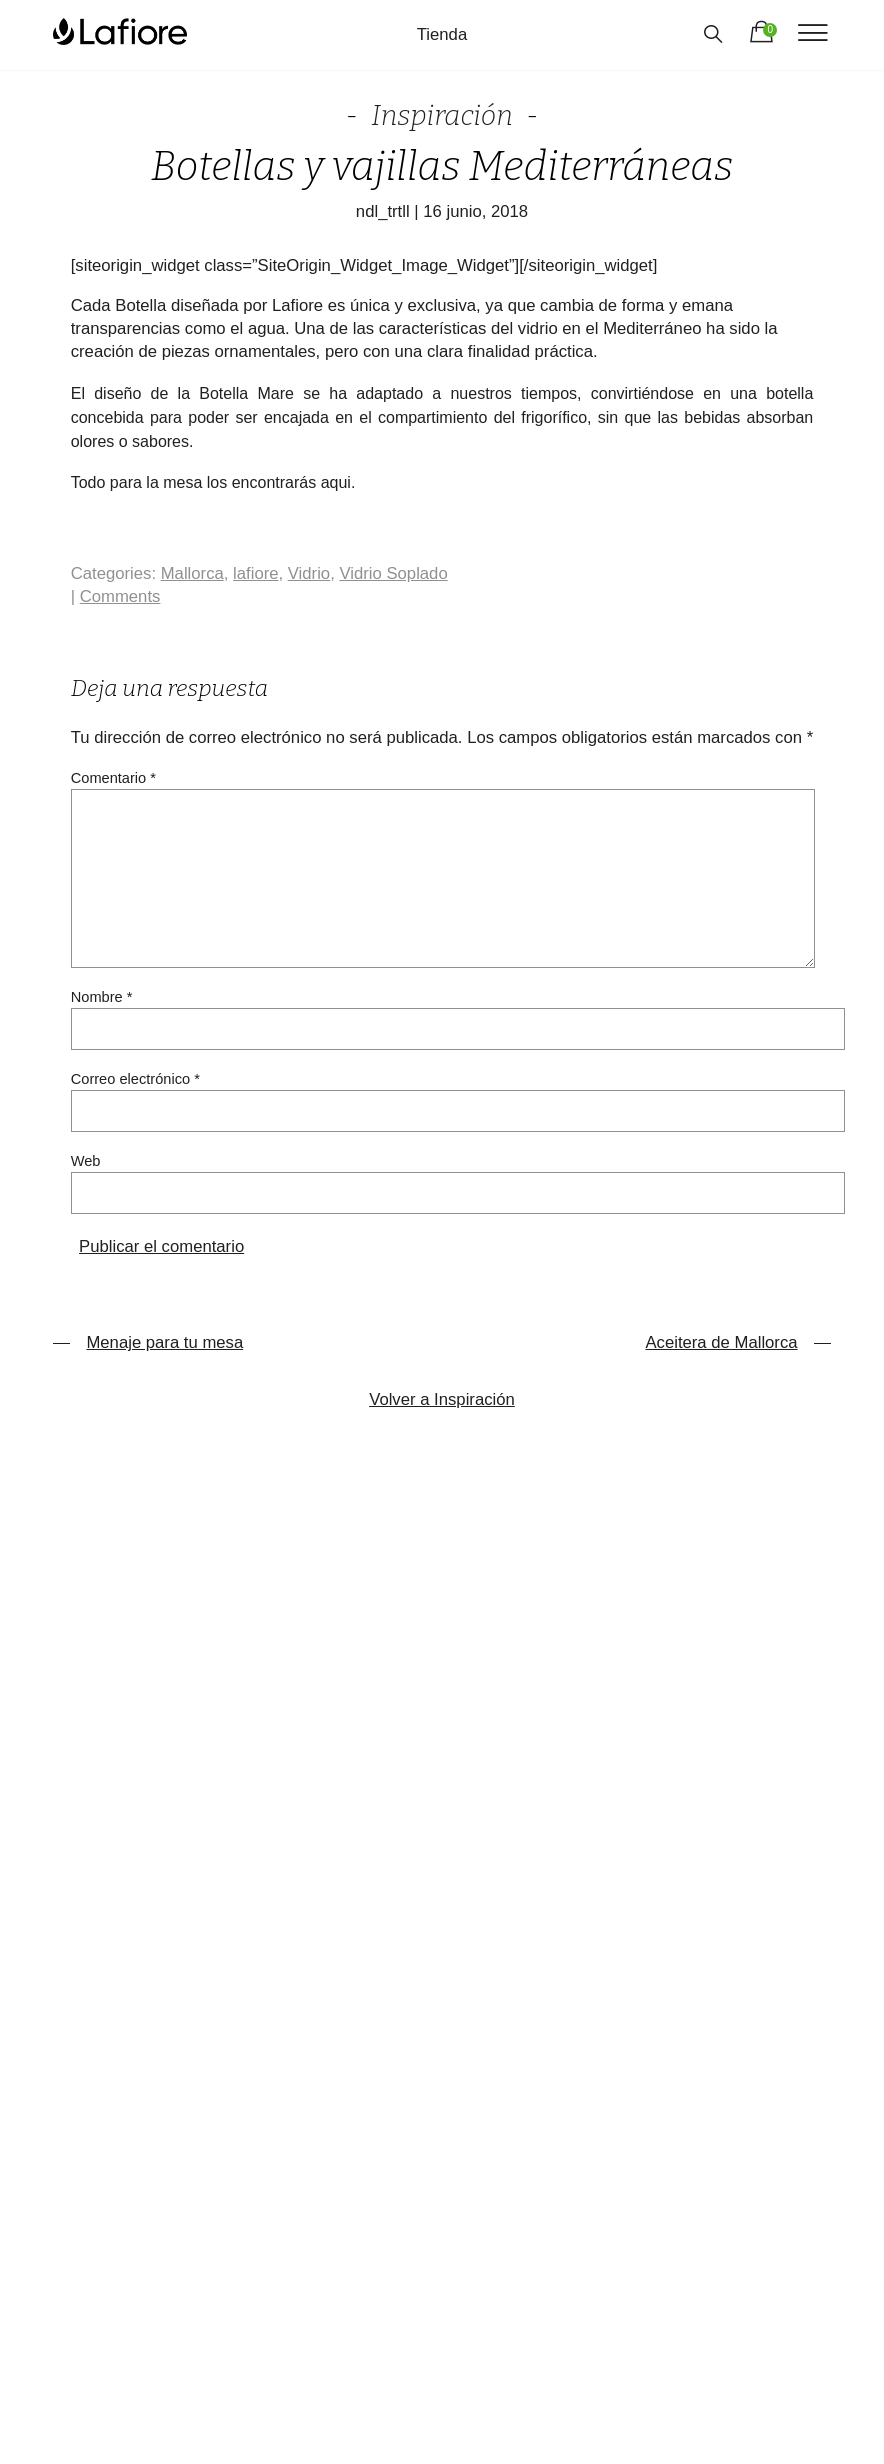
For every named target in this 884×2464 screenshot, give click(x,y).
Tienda (442, 34)
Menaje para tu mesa (148, 1342)
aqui (336, 482)
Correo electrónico (135, 1079)
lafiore (255, 573)
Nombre (102, 997)
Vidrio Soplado (393, 573)
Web (86, 1161)
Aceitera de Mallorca (738, 1342)
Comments (120, 596)
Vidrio (309, 573)
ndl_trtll (383, 211)
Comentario (113, 778)
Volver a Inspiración (442, 1399)
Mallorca (192, 573)
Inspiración (442, 115)
